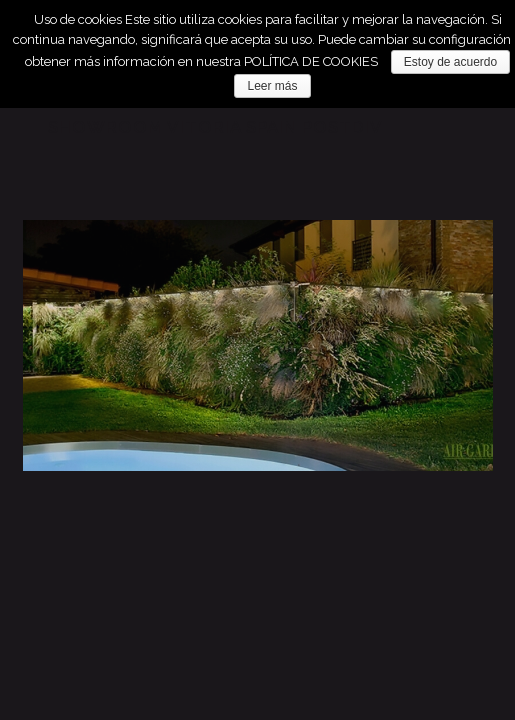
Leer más (272, 86)
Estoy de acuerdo (450, 62)
